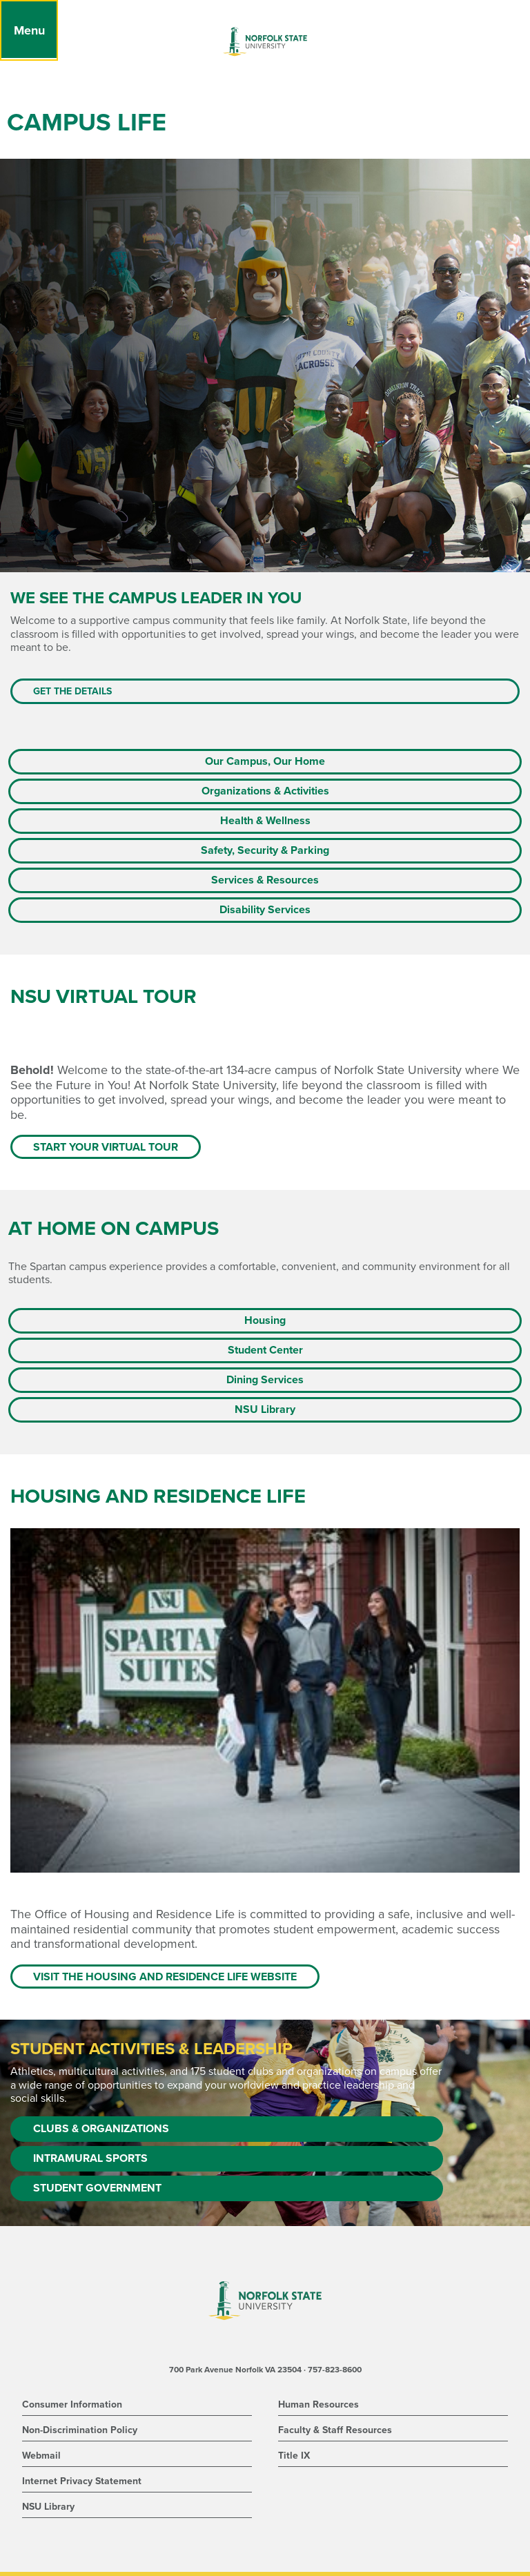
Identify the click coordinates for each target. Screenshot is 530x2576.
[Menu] (29, 30)
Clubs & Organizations (101, 2129)
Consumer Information (72, 2404)
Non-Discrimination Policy (79, 2430)
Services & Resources (265, 880)
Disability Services (265, 910)
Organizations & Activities (265, 791)
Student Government (97, 2188)
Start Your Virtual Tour (105, 1147)
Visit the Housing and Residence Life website (165, 1977)
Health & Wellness (265, 821)
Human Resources (318, 2404)
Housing (265, 1320)
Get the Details (72, 691)
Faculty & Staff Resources (335, 2430)
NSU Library (265, 1409)
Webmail (41, 2455)
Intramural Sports (90, 2158)
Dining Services (265, 1380)
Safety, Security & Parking (265, 850)
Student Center (265, 1350)
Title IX (294, 2455)
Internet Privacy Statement (81, 2481)
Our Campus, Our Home (265, 761)
